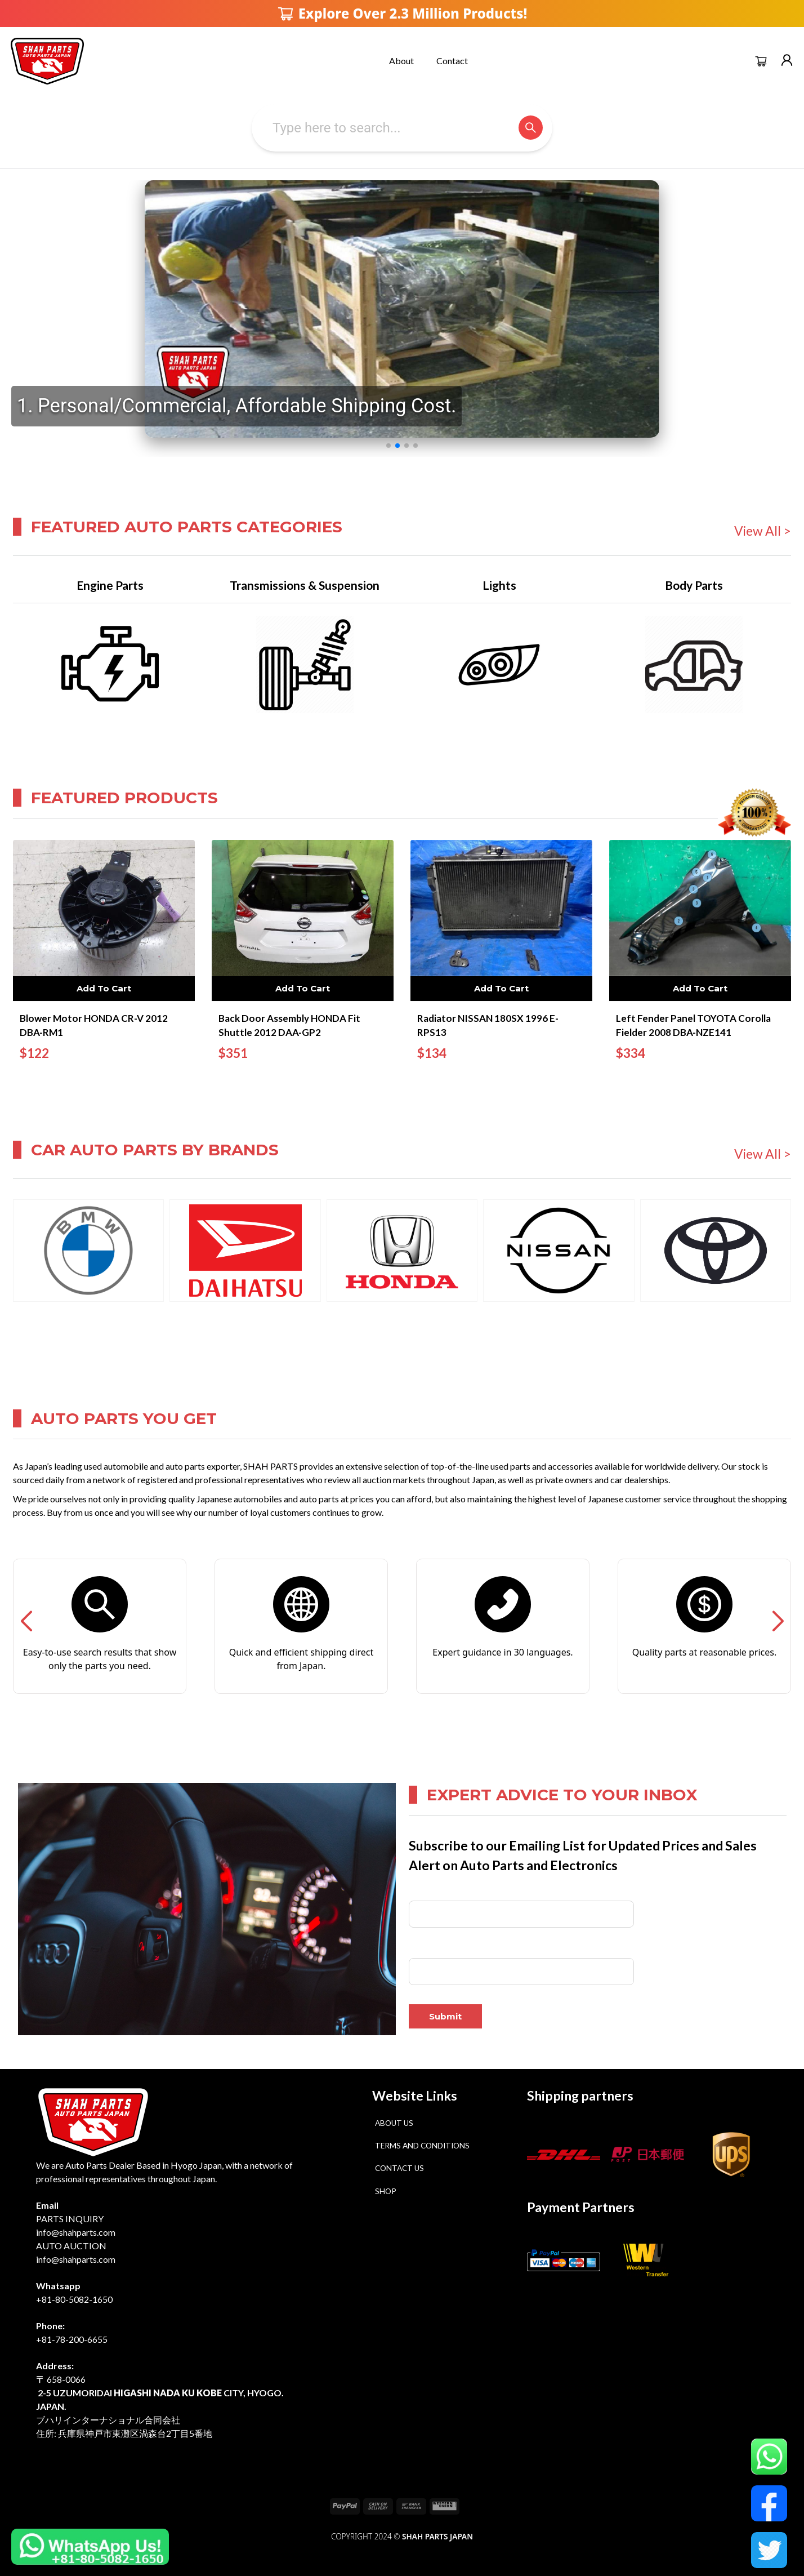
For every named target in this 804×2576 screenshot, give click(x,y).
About (401, 60)
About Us (394, 2123)
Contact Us (399, 2168)
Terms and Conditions (422, 2145)
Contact (452, 60)
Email (418, 1949)
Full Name (426, 1892)
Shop (385, 2191)
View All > (762, 531)
